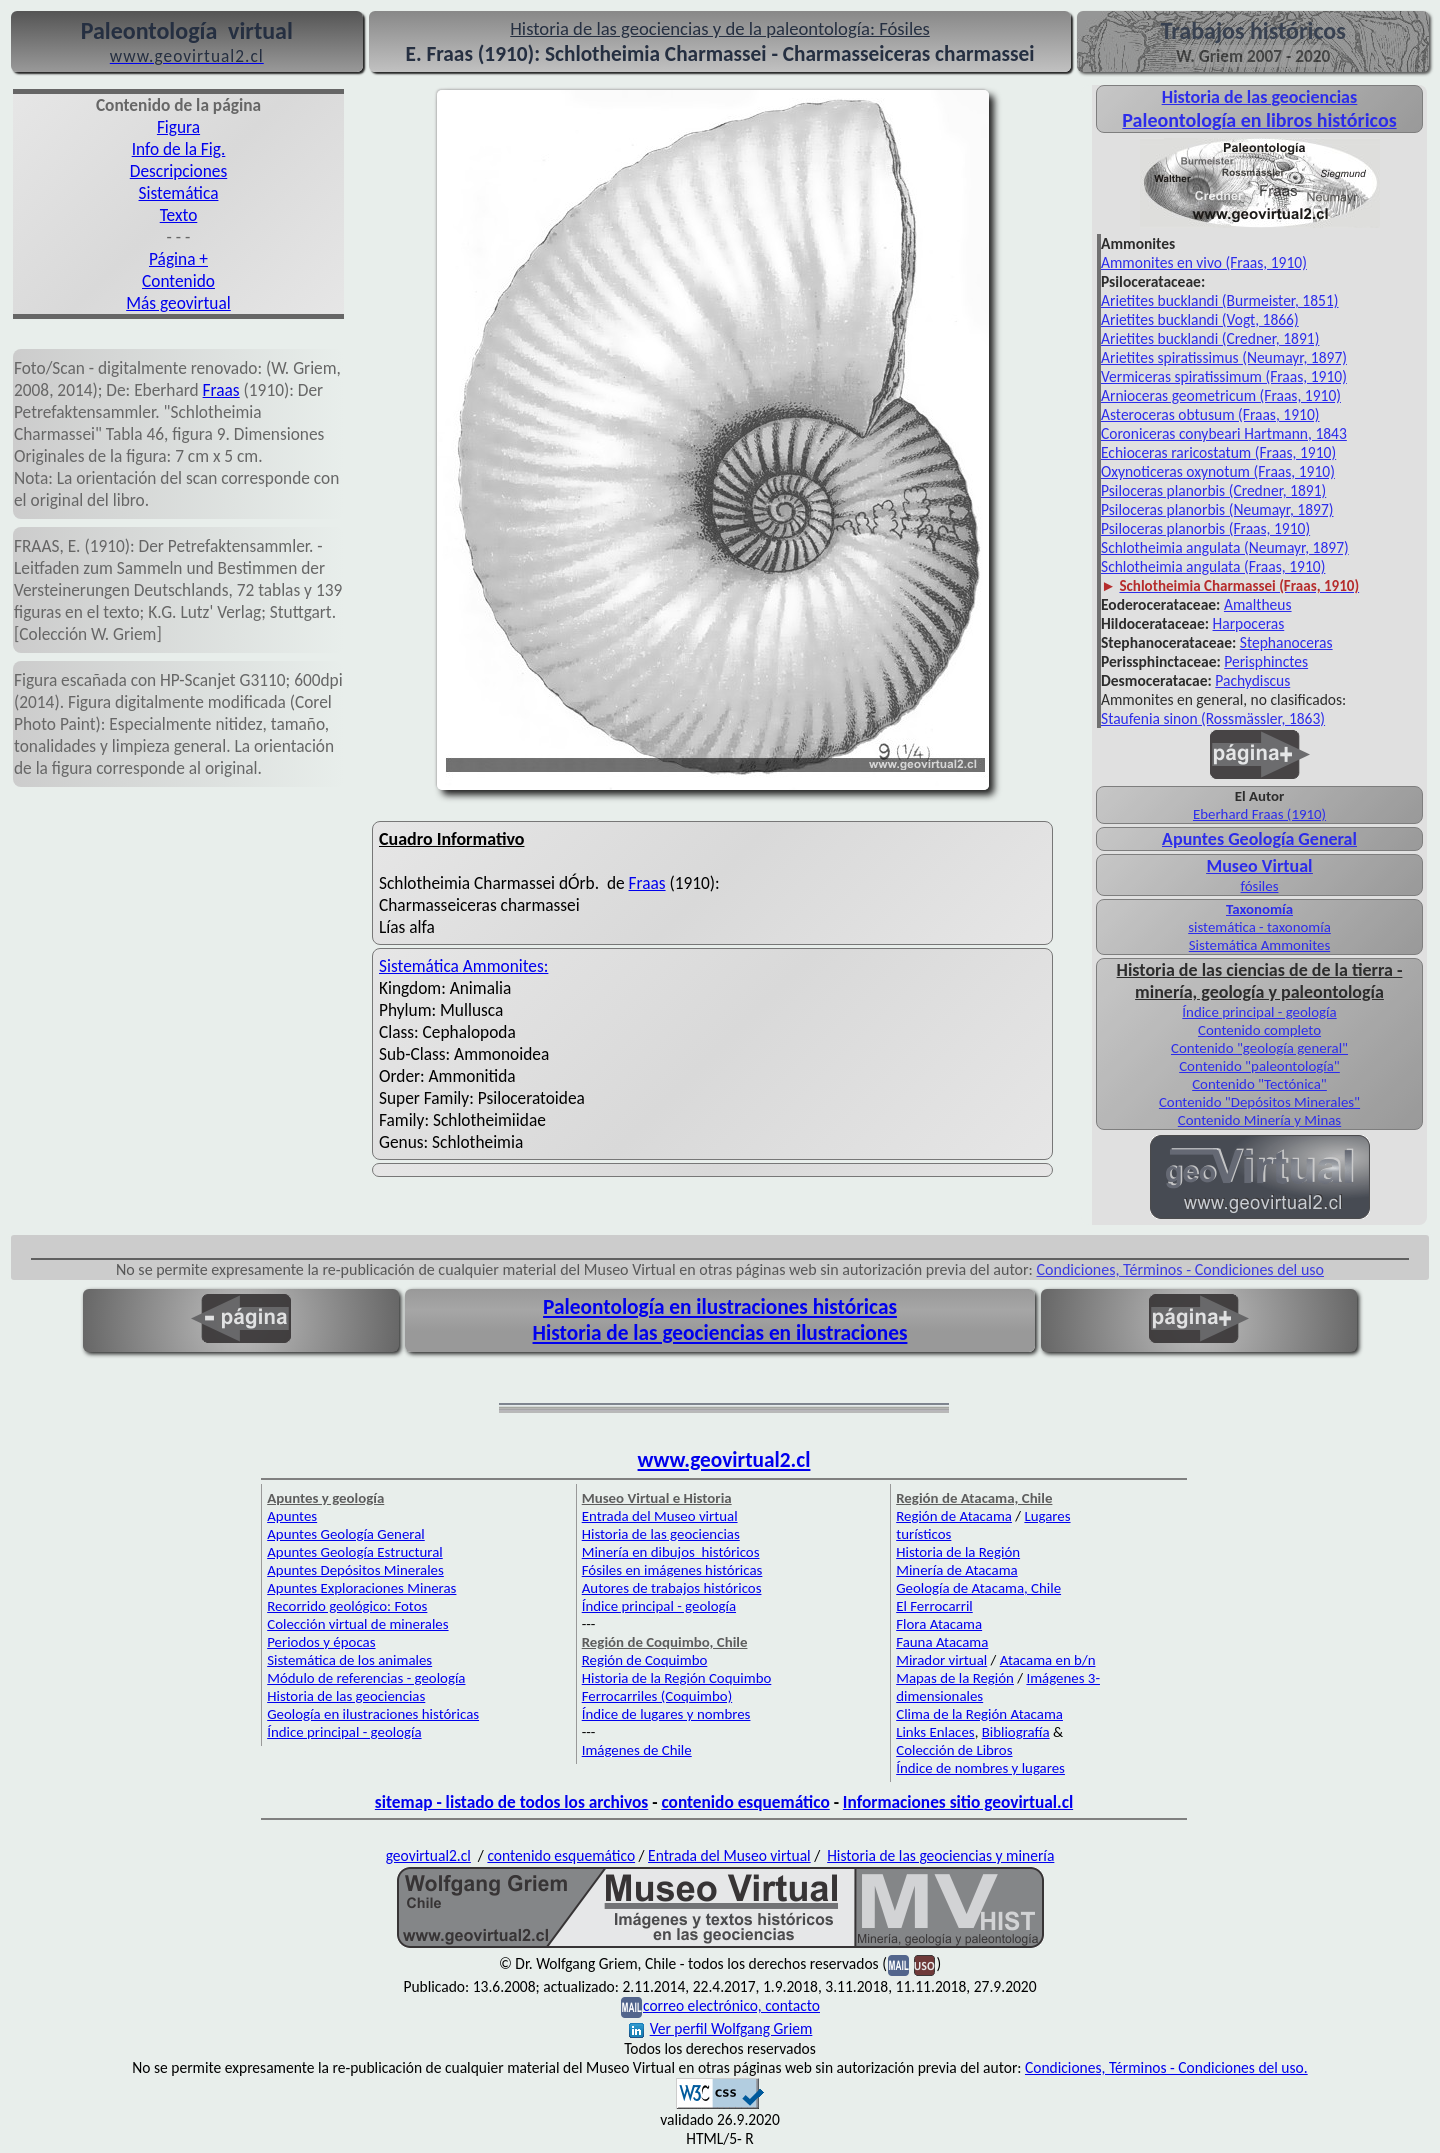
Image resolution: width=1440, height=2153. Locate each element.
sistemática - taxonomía (1259, 927)
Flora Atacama (939, 1624)
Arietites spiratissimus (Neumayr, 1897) (1224, 357)
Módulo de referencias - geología (366, 1678)
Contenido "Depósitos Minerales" (1259, 1102)
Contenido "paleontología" (1259, 1066)
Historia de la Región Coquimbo (677, 1678)
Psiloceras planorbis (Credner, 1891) (1213, 490)
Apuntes (292, 1516)
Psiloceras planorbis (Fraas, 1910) (1205, 528)
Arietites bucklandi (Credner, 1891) (1210, 338)
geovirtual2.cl (428, 1855)
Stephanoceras (1286, 642)
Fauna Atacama (942, 1642)
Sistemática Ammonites (1259, 945)
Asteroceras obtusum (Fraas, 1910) (1210, 414)
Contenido (178, 281)
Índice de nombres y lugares (980, 1768)
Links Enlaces (935, 1732)
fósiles (1260, 886)
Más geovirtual (178, 303)
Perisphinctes (1266, 661)
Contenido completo (1259, 1030)
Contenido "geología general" (1259, 1048)
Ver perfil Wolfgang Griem (721, 2028)
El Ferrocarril (934, 1606)
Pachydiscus (1252, 680)
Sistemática (179, 193)
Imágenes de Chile (637, 1750)
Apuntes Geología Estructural (355, 1552)
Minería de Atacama (956, 1570)
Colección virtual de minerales (357, 1624)
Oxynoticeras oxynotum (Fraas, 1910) (1218, 471)
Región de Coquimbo (645, 1660)
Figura (178, 127)
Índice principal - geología (1259, 1012)
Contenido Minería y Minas (1259, 1120)
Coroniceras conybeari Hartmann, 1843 (1224, 433)
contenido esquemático (745, 1802)
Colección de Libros (954, 1750)
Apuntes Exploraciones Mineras (361, 1588)
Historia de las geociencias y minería (940, 1855)
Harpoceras (1249, 623)
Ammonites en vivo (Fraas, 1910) (1204, 262)
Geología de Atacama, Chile (978, 1588)
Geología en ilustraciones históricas (373, 1714)
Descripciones (178, 171)
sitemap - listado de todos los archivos (511, 1802)
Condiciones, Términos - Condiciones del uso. (1166, 2067)
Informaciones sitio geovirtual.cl (958, 1802)
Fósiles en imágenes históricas (672, 1570)
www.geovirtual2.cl (724, 1460)
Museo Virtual (1259, 866)
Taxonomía (1259, 909)
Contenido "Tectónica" (1259, 1084)
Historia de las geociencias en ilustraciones (720, 1333)
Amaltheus (1258, 604)
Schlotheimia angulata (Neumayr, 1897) (1225, 547)
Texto (179, 215)
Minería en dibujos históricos (671, 1552)
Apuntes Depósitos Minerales (355, 1570)
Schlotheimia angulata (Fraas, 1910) (1213, 566)
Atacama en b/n (1048, 1660)
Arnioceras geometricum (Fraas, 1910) (1221, 395)
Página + (178, 259)
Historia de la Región (958, 1552)
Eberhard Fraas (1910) (1259, 814)
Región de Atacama (954, 1516)
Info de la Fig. (179, 149)
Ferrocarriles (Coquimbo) (657, 1696)
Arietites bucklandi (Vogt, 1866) (1200, 319)
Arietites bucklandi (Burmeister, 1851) (1219, 300)
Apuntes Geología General (1259, 839)
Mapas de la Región (955, 1678)
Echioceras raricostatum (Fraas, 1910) (1218, 452)
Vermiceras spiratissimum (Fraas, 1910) (1224, 376)
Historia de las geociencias (346, 1696)
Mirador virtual (941, 1660)
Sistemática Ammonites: (463, 966)
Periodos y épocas (321, 1642)
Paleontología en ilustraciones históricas (720, 1307)
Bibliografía (1016, 1732)
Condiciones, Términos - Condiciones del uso (1181, 1269)
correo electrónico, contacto (731, 2005)
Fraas (221, 390)
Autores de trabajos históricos (672, 1588)
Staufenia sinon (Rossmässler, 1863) (1213, 718)
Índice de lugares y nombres (666, 1714)
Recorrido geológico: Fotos (347, 1606)
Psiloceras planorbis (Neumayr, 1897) (1217, 509)
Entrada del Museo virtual (660, 1516)
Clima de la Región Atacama (979, 1714)
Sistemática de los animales (349, 1660)
